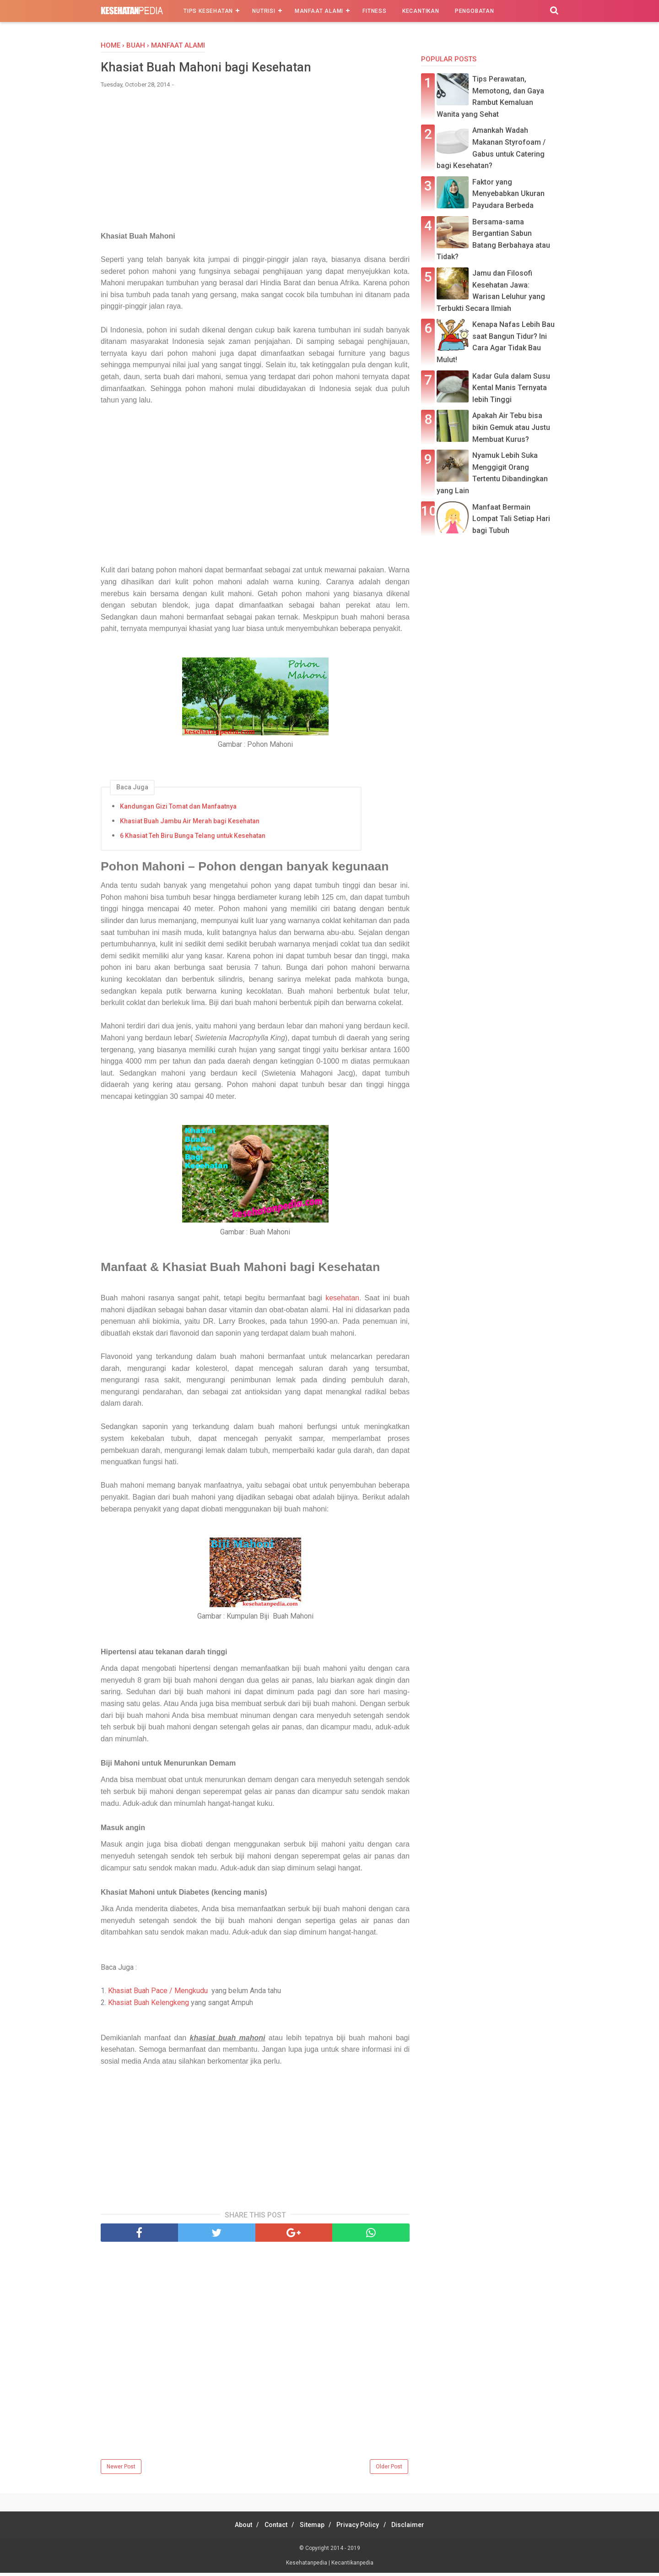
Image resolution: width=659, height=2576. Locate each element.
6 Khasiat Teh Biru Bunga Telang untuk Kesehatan (192, 837)
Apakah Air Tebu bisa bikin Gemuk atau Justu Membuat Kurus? (511, 427)
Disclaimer (418, 2528)
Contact (270, 2528)
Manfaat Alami (319, 11)
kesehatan (342, 1300)
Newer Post (121, 2470)
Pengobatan (474, 11)
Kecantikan (420, 11)
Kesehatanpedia (307, 2566)
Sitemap (312, 2528)
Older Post (389, 2470)
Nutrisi (263, 11)
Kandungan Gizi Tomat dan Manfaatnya (178, 808)
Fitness (374, 11)
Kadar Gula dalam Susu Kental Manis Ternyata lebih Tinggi (511, 388)
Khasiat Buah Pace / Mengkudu (158, 1993)
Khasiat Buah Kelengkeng (148, 2005)
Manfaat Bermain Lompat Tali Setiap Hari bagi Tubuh (511, 519)
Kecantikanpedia (352, 2566)
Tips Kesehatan (208, 11)
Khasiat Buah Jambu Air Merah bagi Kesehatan (189, 822)
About (233, 2528)
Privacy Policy (363, 2528)
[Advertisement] (255, 166)
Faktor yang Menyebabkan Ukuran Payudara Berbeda (508, 194)
